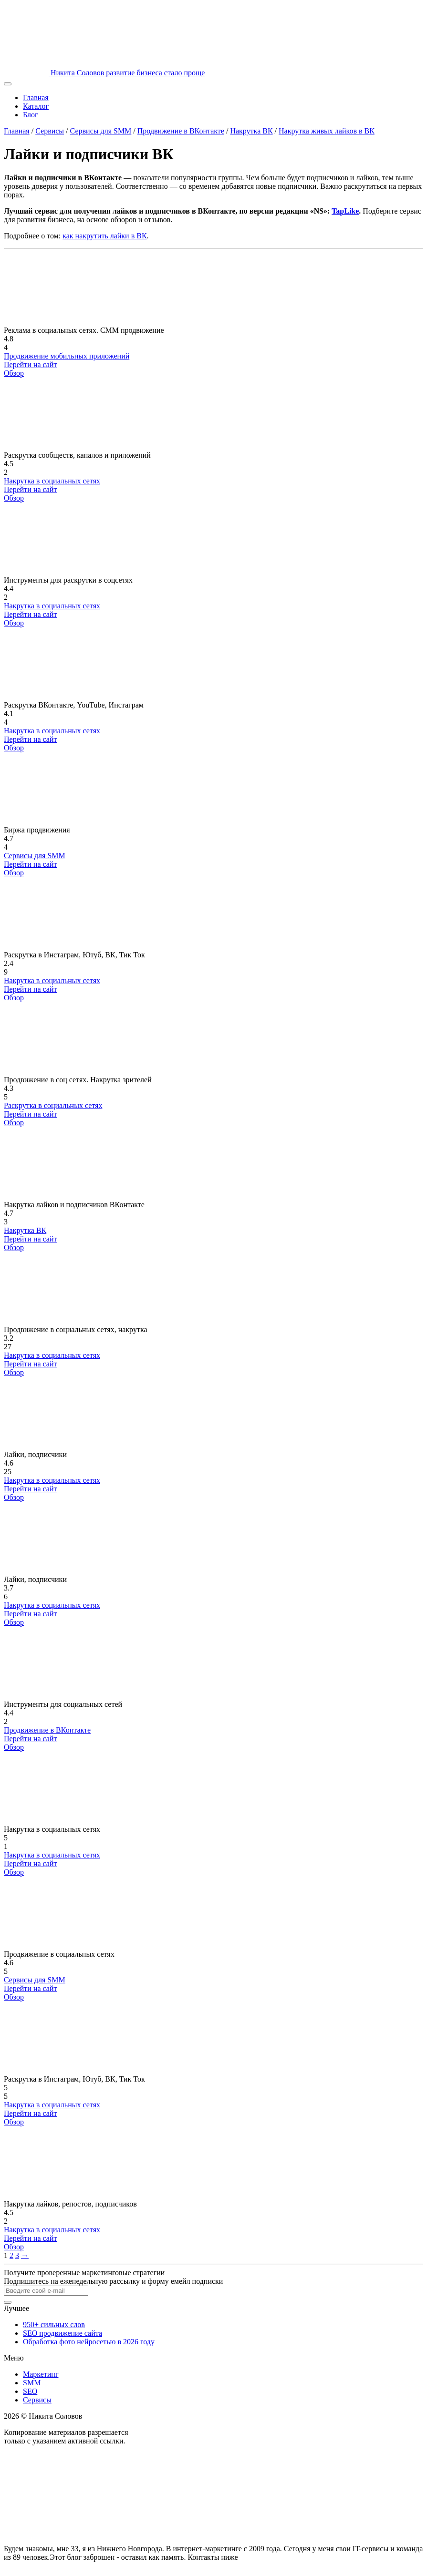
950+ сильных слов (54, 2324)
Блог (30, 115)
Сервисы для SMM (101, 131)
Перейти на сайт (30, 364)
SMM (32, 2383)
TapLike (345, 211)
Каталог (36, 106)
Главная (36, 97)
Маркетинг (40, 2374)
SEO (30, 2391)
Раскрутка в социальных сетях (53, 1105)
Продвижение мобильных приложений (66, 356)
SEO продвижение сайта (62, 2333)
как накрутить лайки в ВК (104, 236)
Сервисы (49, 131)
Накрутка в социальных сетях (52, 481)
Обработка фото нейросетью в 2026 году (89, 2342)
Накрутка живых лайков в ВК (327, 131)
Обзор (14, 373)
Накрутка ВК (251, 131)
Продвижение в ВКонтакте (180, 131)
